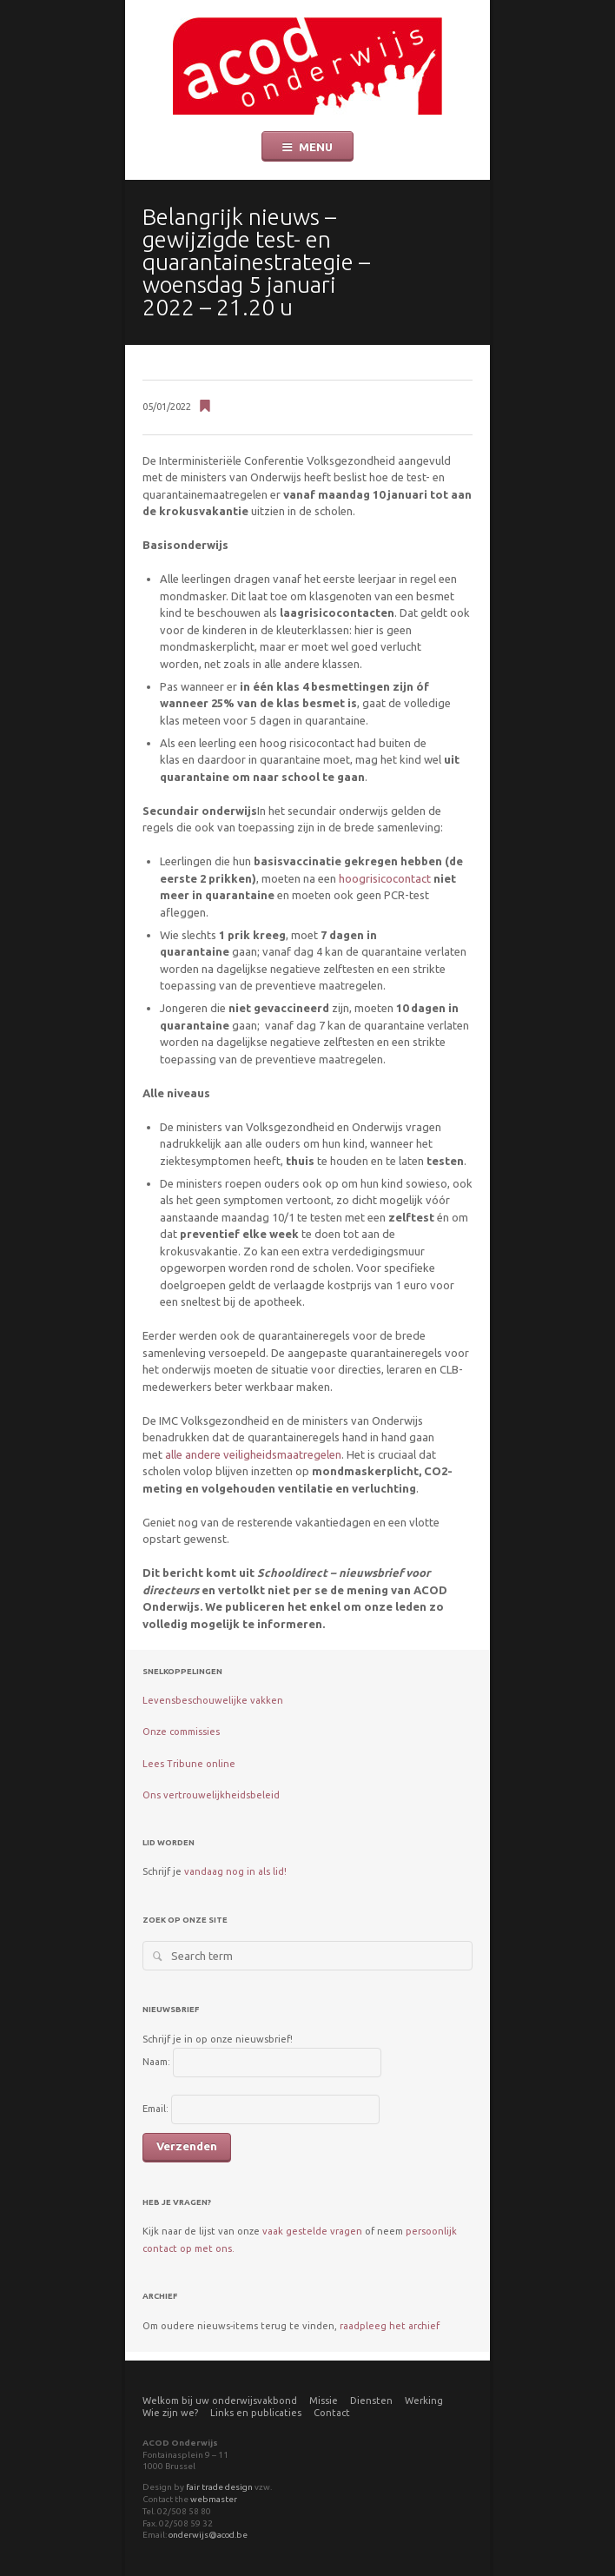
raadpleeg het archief (390, 2326)
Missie (323, 2400)
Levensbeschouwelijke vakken (212, 1700)
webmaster (213, 2499)
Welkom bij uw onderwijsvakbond (219, 2400)
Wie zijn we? (170, 2412)
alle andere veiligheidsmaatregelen (253, 1454)
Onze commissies (181, 1731)
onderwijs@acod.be (208, 2535)
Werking (424, 2400)
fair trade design (219, 2487)
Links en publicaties (255, 2412)
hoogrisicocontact (385, 878)
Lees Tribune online (188, 1763)
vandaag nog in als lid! (235, 1871)
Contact (332, 2412)
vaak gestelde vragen (312, 2231)
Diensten (371, 2400)
